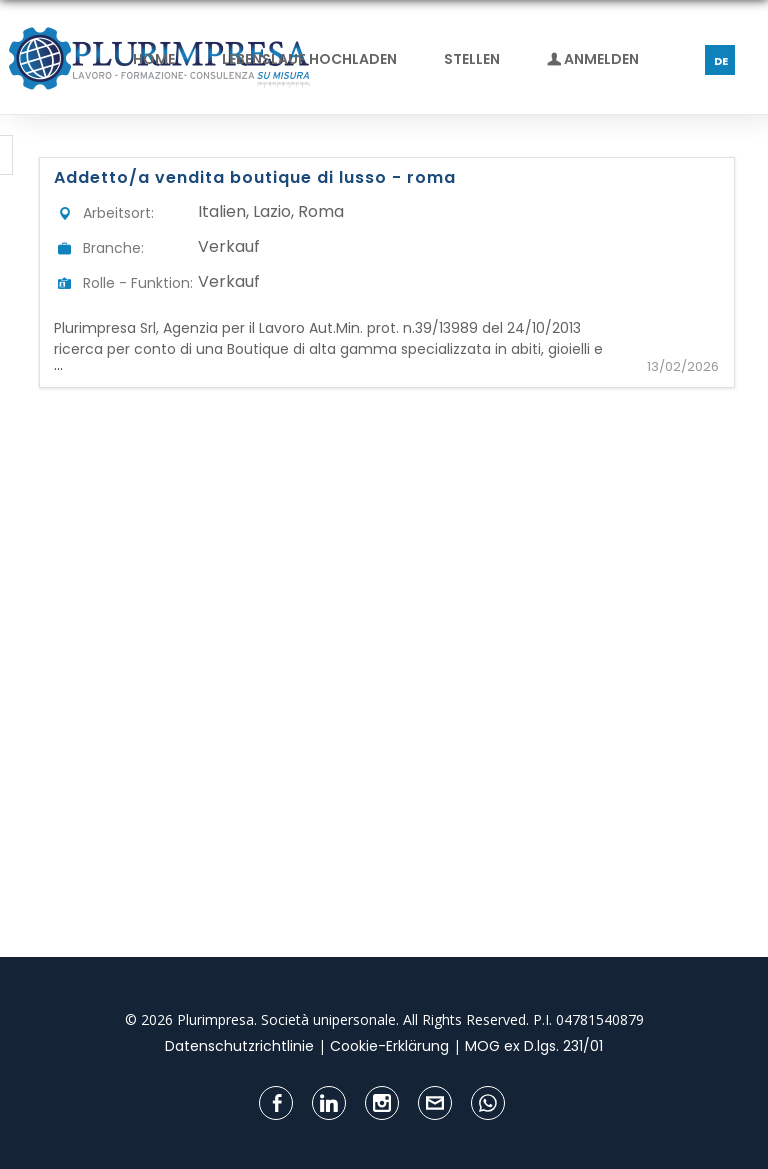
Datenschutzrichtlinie (239, 1046)
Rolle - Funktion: (138, 283)
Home (154, 59)
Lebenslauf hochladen (309, 59)
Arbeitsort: (118, 213)
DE (721, 61)
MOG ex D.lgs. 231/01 (534, 1046)
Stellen (472, 59)
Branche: (113, 248)
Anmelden (593, 59)
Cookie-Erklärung (389, 1046)
